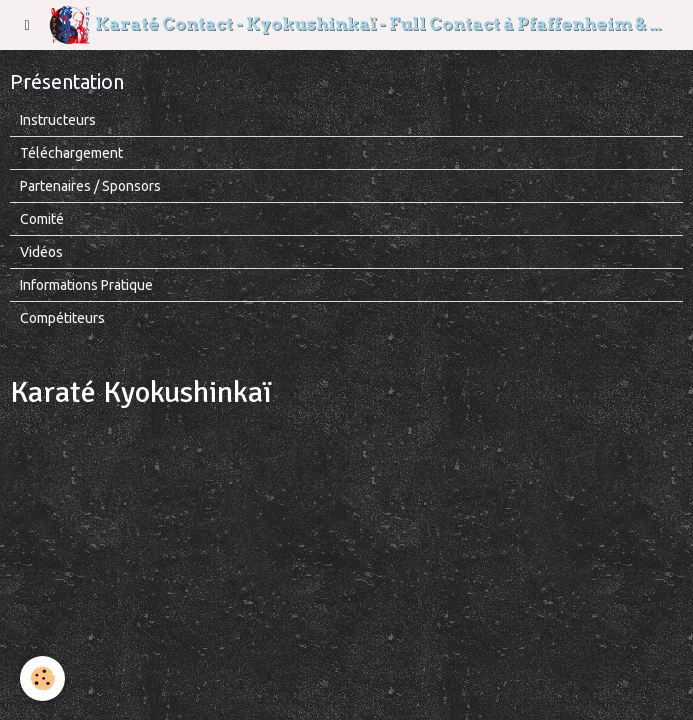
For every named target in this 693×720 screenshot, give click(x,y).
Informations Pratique (86, 285)
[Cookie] (42, 678)
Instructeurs (58, 120)
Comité (42, 219)
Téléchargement (71, 153)
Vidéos (41, 252)
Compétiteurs (62, 318)
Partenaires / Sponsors (90, 186)
